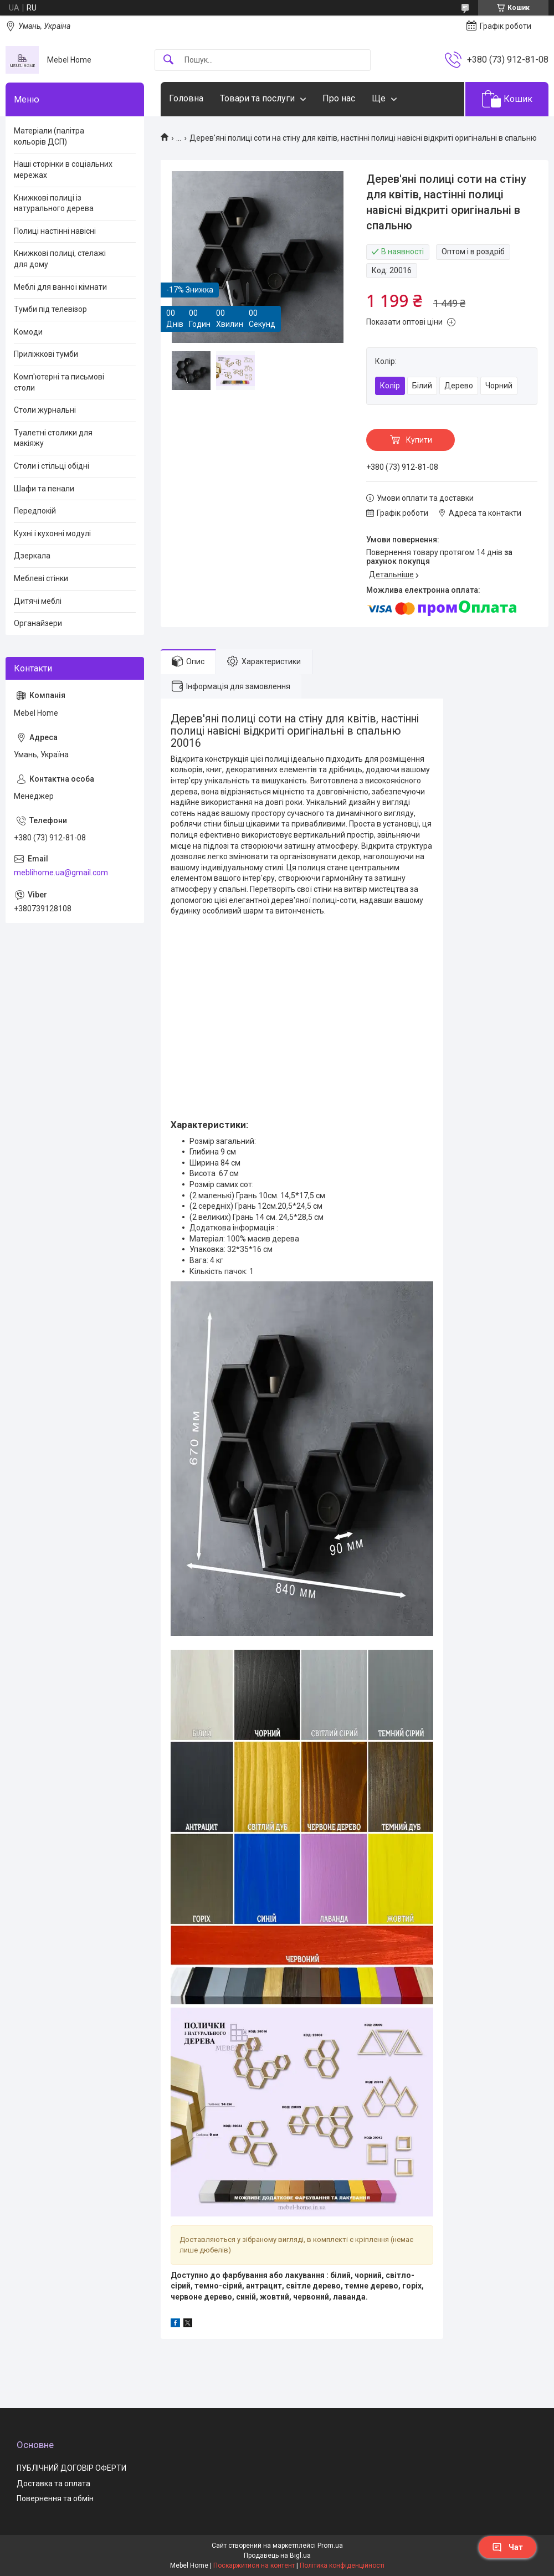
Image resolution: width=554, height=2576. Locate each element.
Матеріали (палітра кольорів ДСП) (49, 136)
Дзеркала (32, 555)
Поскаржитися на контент (254, 2565)
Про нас (338, 98)
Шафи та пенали (44, 488)
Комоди (28, 331)
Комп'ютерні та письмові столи (59, 382)
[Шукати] (168, 60)
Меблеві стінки (41, 578)
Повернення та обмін (55, 2498)
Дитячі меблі (37, 601)
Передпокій (35, 510)
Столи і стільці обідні (51, 465)
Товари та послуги (257, 98)
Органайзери (38, 623)
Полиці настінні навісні (55, 231)
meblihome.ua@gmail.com (61, 872)
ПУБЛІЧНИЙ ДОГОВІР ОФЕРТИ (71, 2468)
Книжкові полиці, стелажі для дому (60, 259)
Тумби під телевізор (50, 309)
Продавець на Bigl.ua (277, 2555)
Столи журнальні (45, 410)
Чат (507, 2547)
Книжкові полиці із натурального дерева (54, 203)
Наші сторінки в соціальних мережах (63, 169)
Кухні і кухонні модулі (52, 533)
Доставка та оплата (53, 2483)
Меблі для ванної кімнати (60, 287)
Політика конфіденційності (342, 2565)
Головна (186, 98)
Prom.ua (330, 2545)
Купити (419, 439)
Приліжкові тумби (46, 354)
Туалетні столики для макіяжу (53, 438)
